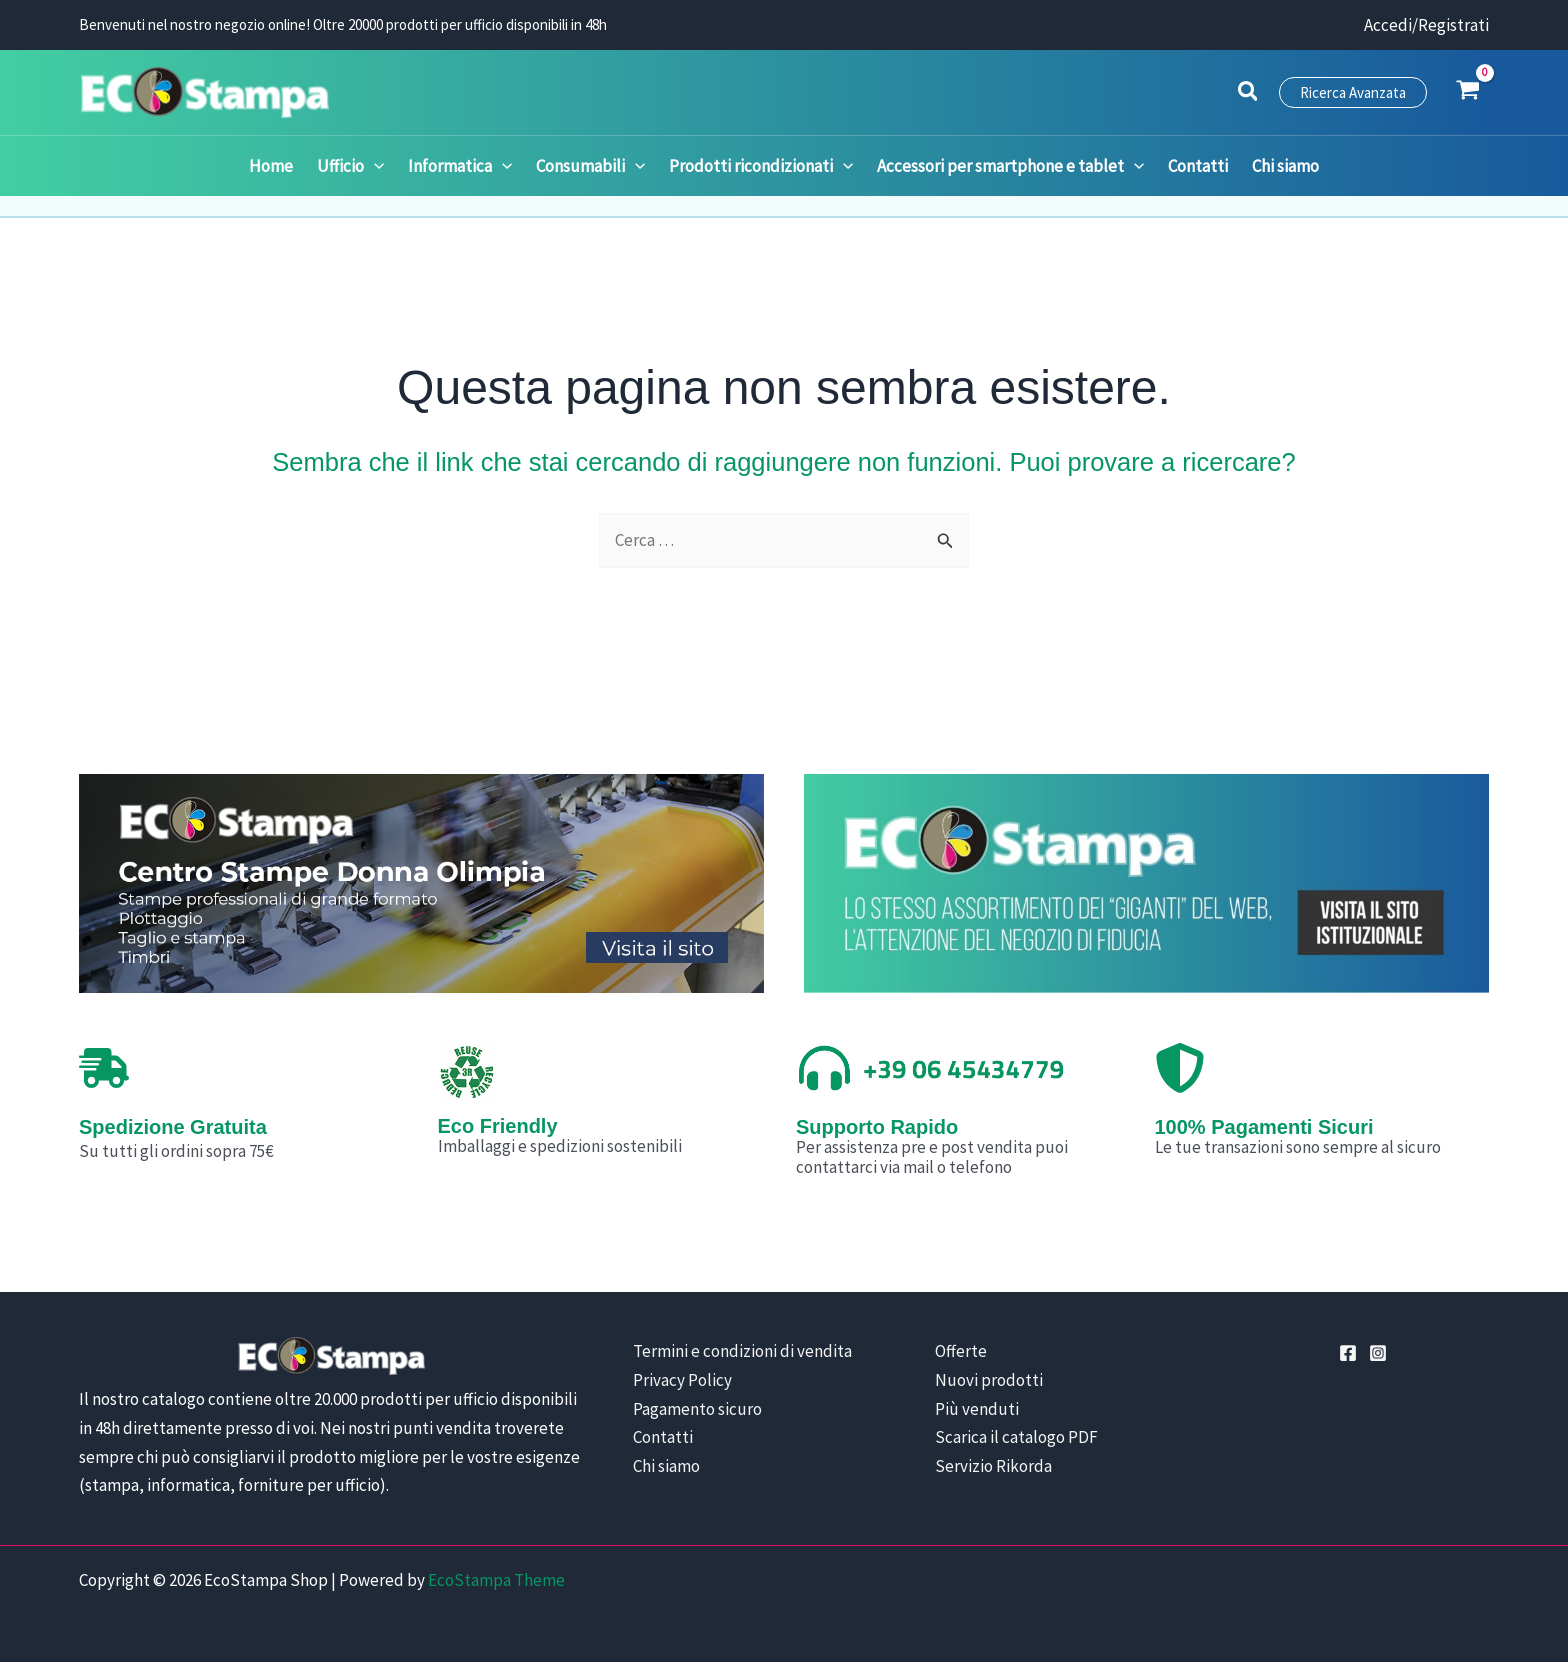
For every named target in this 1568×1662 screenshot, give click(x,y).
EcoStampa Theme (496, 1580)
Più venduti (977, 1409)
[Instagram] (1378, 1353)
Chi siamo (666, 1466)
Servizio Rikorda (993, 1466)
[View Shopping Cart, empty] (1468, 92)
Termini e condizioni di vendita (742, 1351)
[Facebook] (1348, 1353)
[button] (1249, 94)
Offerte (961, 1351)
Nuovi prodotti (989, 1380)
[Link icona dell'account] (1426, 25)
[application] (374, 166)
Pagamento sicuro (697, 1409)
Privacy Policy (682, 1380)
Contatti (663, 1437)
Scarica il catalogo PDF (1016, 1437)
